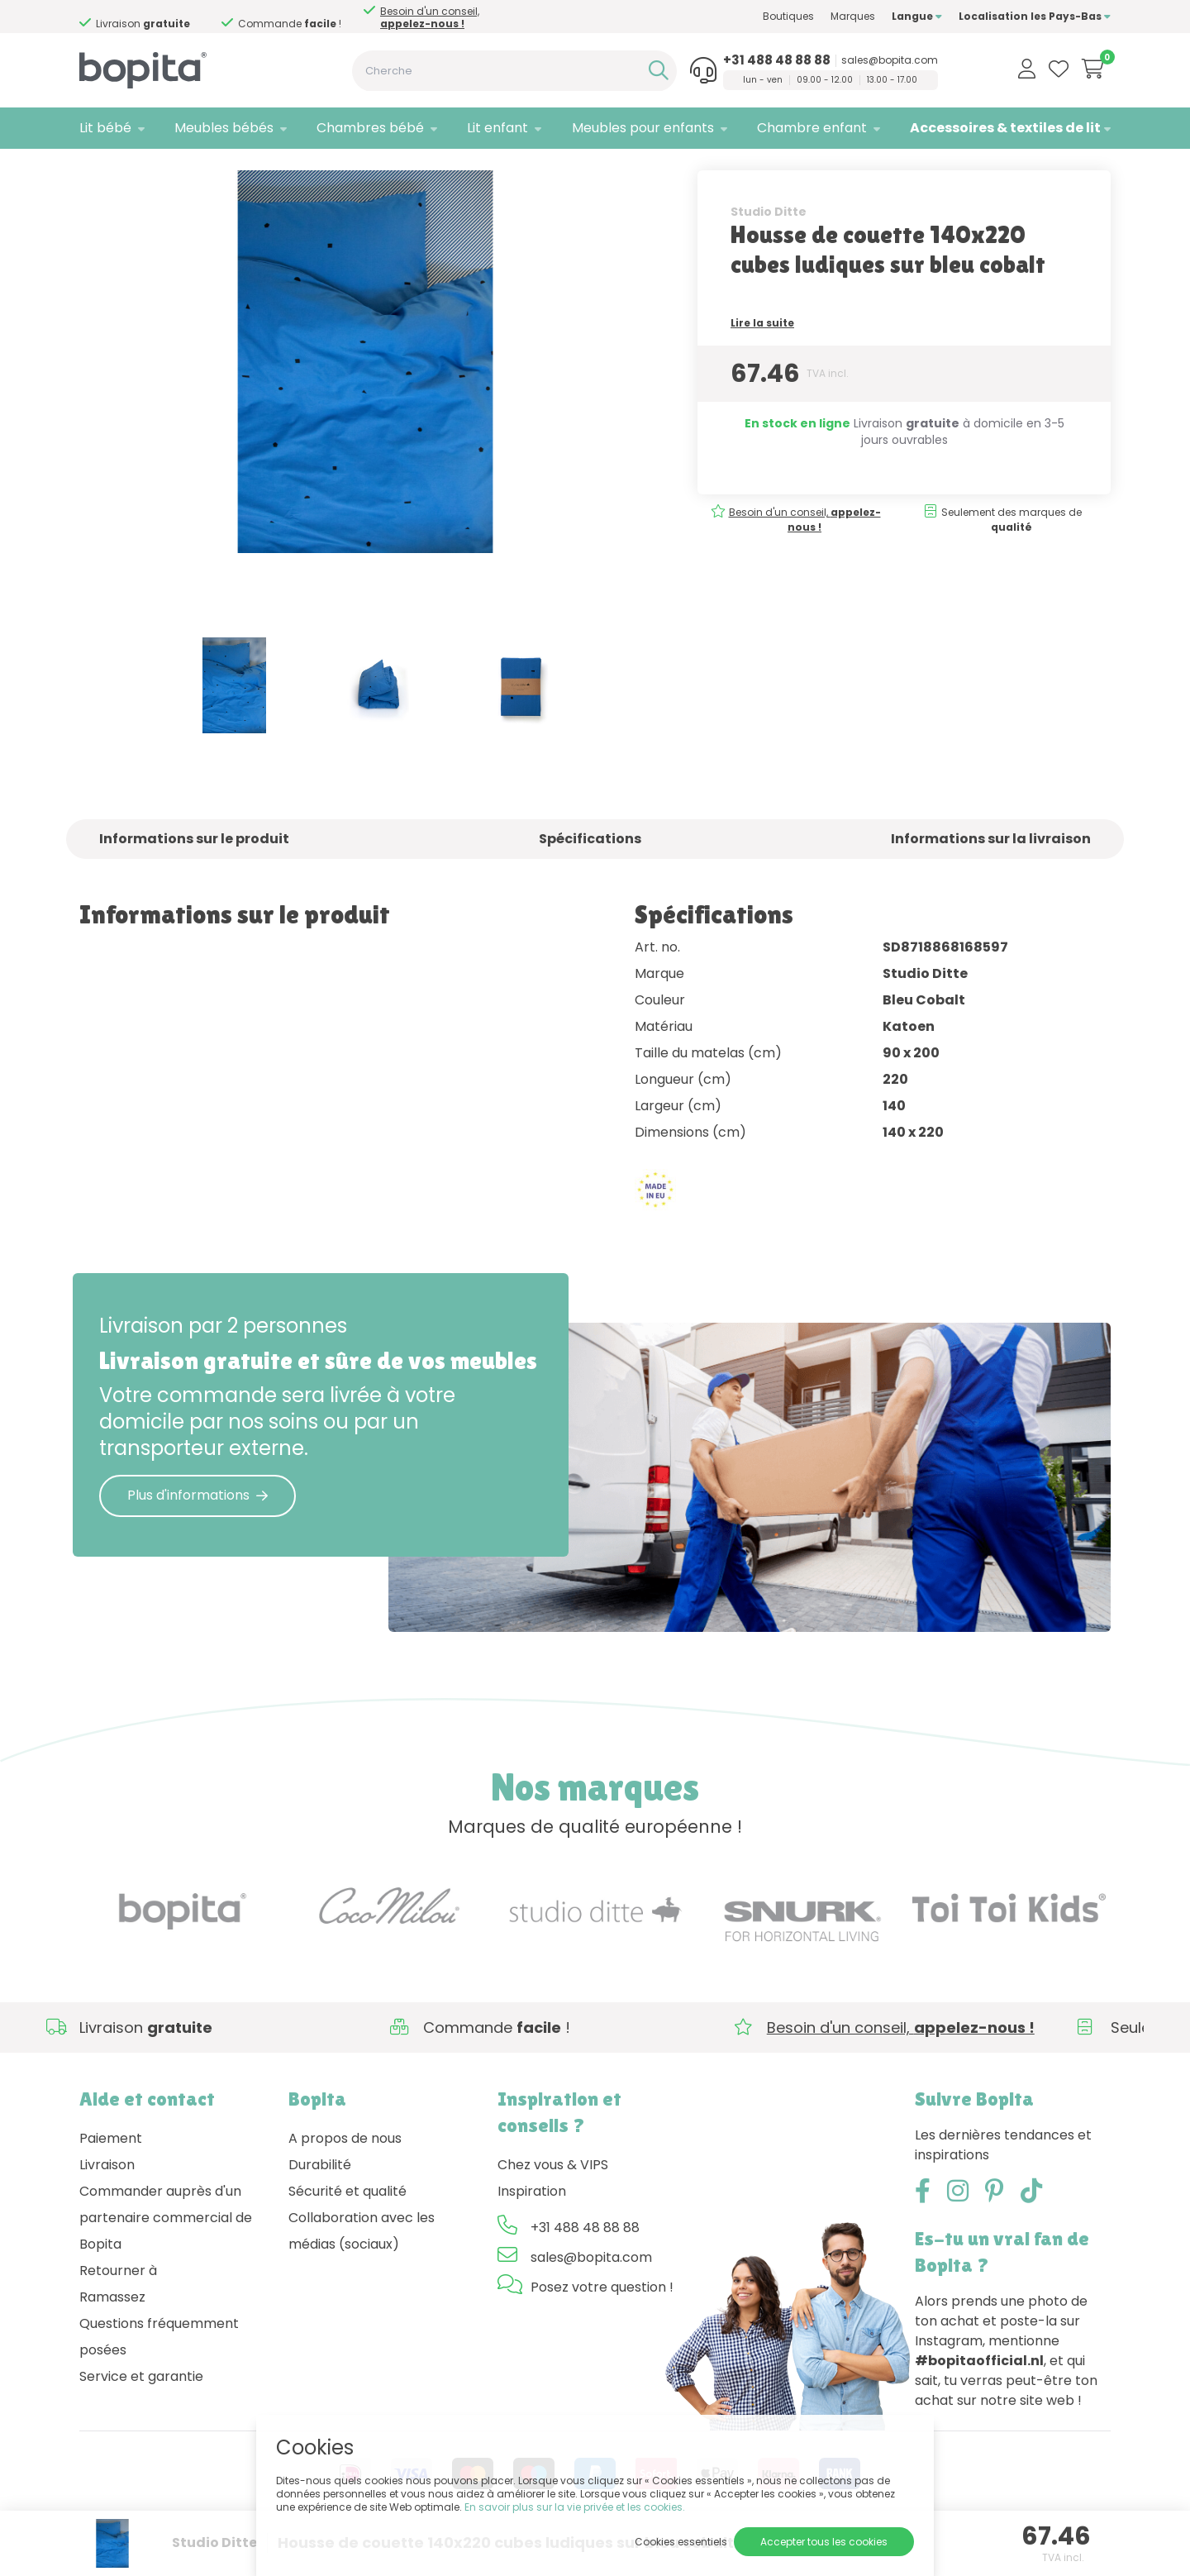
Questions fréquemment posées (159, 2370)
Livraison (107, 2198)
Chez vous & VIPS (552, 2198)
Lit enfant (497, 127)
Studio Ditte (769, 245)
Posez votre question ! (602, 2320)
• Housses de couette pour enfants (383, 170)
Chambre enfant (812, 127)
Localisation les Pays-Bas (1035, 16)
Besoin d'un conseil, (159, 17)
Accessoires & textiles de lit (1005, 127)
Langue (917, 16)
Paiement (110, 2172)
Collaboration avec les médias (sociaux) (361, 2264)
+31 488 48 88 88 (777, 60)
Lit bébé (105, 127)
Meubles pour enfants (643, 127)
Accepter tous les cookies (824, 2542)
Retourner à (118, 2304)
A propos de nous (345, 2172)
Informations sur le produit (194, 873)
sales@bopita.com (889, 60)
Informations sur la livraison (991, 873)
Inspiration (531, 2225)
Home (95, 170)
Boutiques (788, 16)
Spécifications (590, 873)
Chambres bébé (370, 127)
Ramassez (112, 2330)
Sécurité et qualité (347, 2225)
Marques (853, 16)
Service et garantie (141, 2410)
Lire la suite (762, 357)
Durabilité (319, 2198)
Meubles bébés (224, 127)
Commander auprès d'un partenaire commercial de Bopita (165, 2251)
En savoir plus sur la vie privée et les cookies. (574, 2507)
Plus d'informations (197, 1528)
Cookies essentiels (681, 2542)
